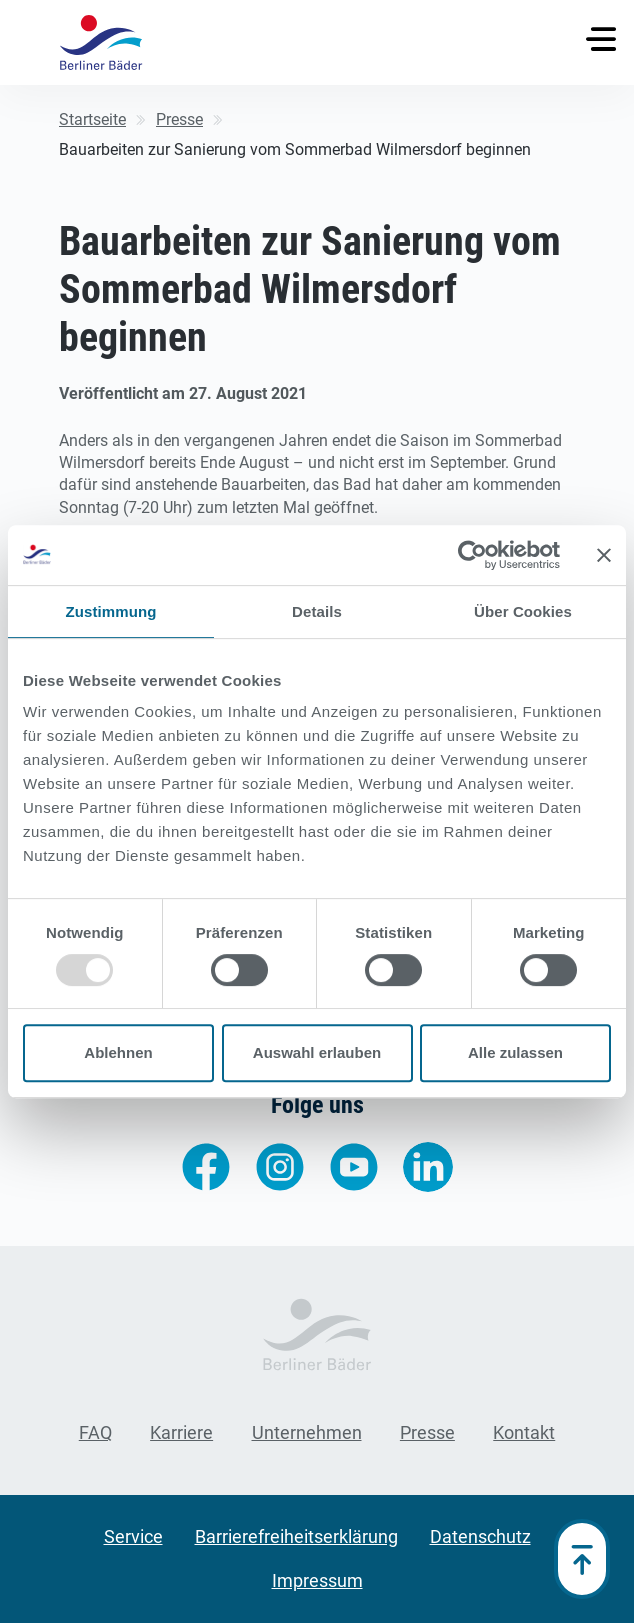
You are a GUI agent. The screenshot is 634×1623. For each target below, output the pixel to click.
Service (133, 1536)
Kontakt (524, 1432)
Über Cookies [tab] (523, 611)
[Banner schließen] (604, 555)
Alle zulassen (515, 1052)
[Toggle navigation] (601, 39)
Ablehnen (118, 1052)
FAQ (95, 1432)
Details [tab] (317, 611)
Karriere (181, 1432)
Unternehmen (307, 1432)
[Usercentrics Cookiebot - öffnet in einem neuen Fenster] (472, 555)
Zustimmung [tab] (111, 611)
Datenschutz (480, 1536)
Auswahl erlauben (317, 1052)
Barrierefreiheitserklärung (296, 1536)
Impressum (317, 1580)
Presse (427, 1432)
